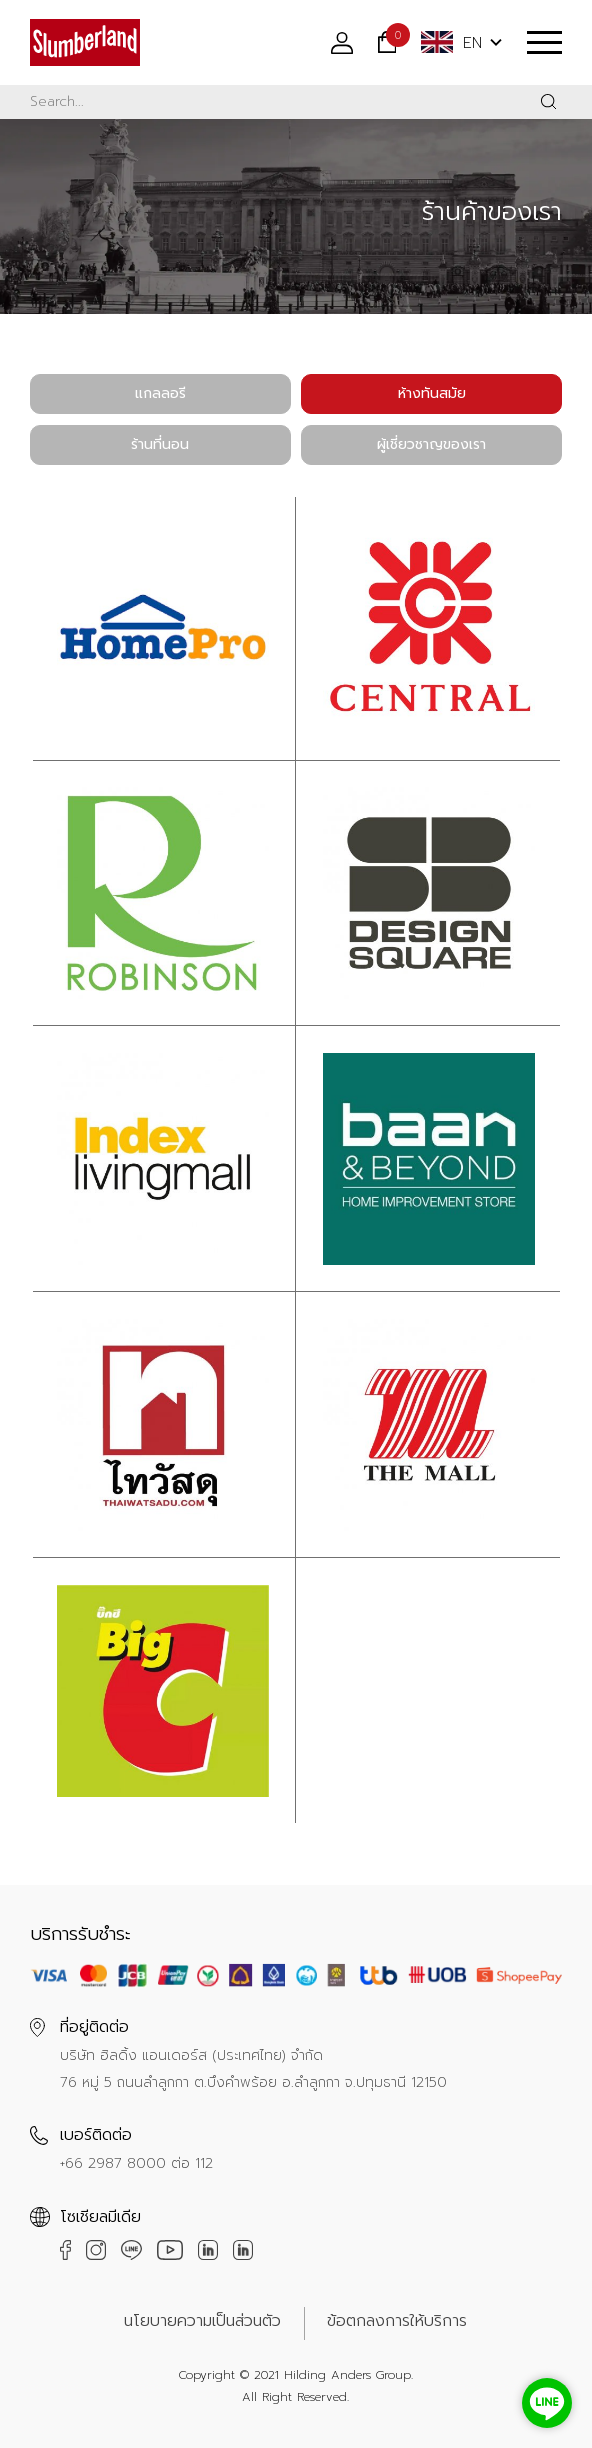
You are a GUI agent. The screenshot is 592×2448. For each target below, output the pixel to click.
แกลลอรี (160, 393)
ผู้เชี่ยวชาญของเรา (431, 444)
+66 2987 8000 (113, 2163)
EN (451, 43)
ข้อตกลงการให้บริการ (397, 2321)
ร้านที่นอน (160, 444)
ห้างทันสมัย (432, 393)
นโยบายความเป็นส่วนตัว (202, 2321)
